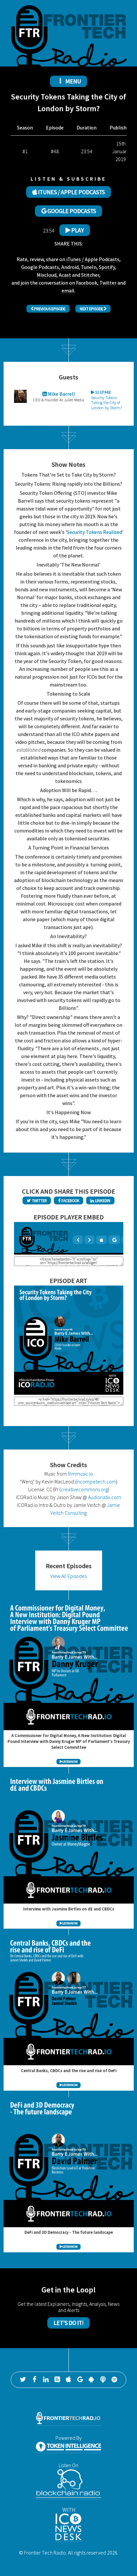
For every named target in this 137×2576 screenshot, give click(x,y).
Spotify (107, 267)
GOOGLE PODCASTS (68, 211)
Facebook (86, 282)
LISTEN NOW (68, 1761)
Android (70, 267)
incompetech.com (96, 1481)
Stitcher (90, 275)
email (68, 290)
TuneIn (89, 267)
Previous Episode (48, 308)
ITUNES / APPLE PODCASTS (68, 192)
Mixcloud (46, 275)
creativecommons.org (84, 1489)
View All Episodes (68, 1576)
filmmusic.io (80, 1473)
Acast (65, 275)
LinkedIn (100, 1200)
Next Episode (93, 308)
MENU (68, 81)
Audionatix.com (104, 1497)
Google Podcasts (40, 267)
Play (75, 230)
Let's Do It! (68, 2323)
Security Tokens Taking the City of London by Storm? (106, 400)
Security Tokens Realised (94, 532)
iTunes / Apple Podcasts (92, 259)
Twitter (107, 282)
